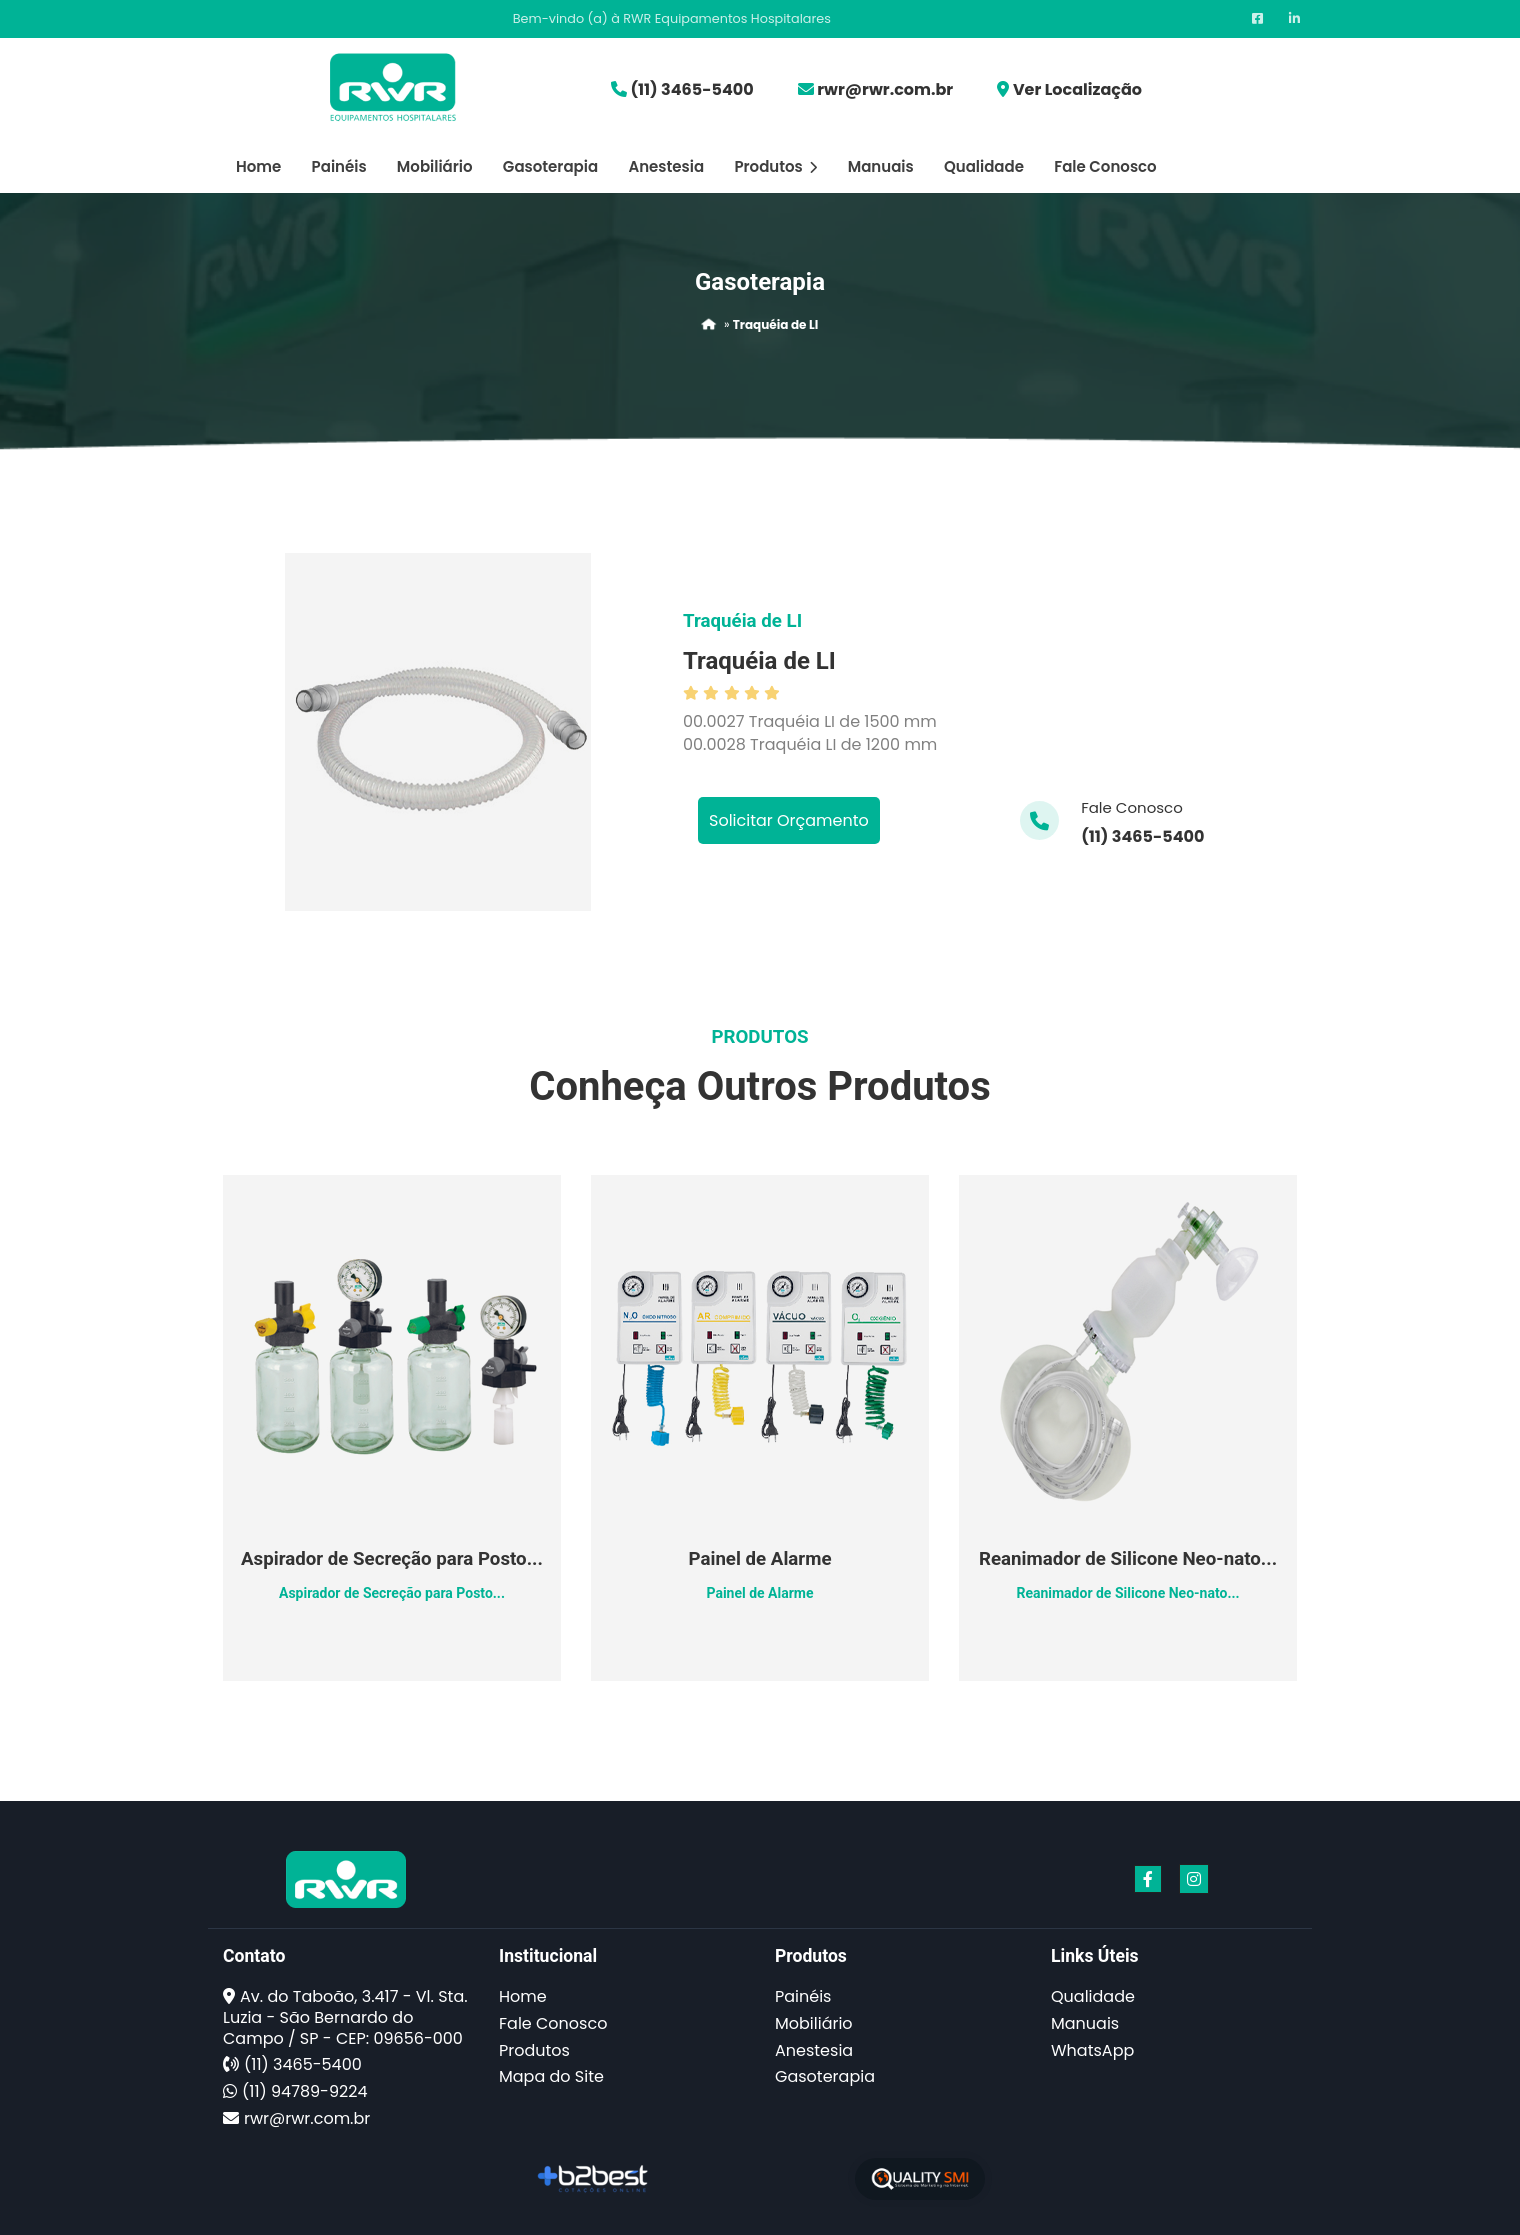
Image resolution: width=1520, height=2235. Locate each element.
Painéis (339, 166)
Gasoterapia (550, 166)
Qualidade (984, 166)
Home (258, 166)
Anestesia (666, 166)
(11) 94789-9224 (304, 2091)
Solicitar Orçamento (789, 820)
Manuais (881, 166)
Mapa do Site (551, 2076)
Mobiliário (435, 166)
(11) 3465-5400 (691, 89)
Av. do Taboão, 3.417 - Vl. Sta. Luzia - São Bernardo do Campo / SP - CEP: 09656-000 (345, 2017)
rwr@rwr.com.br (885, 89)
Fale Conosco (1105, 166)
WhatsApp (1092, 2050)
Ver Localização (1077, 89)
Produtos (775, 166)
